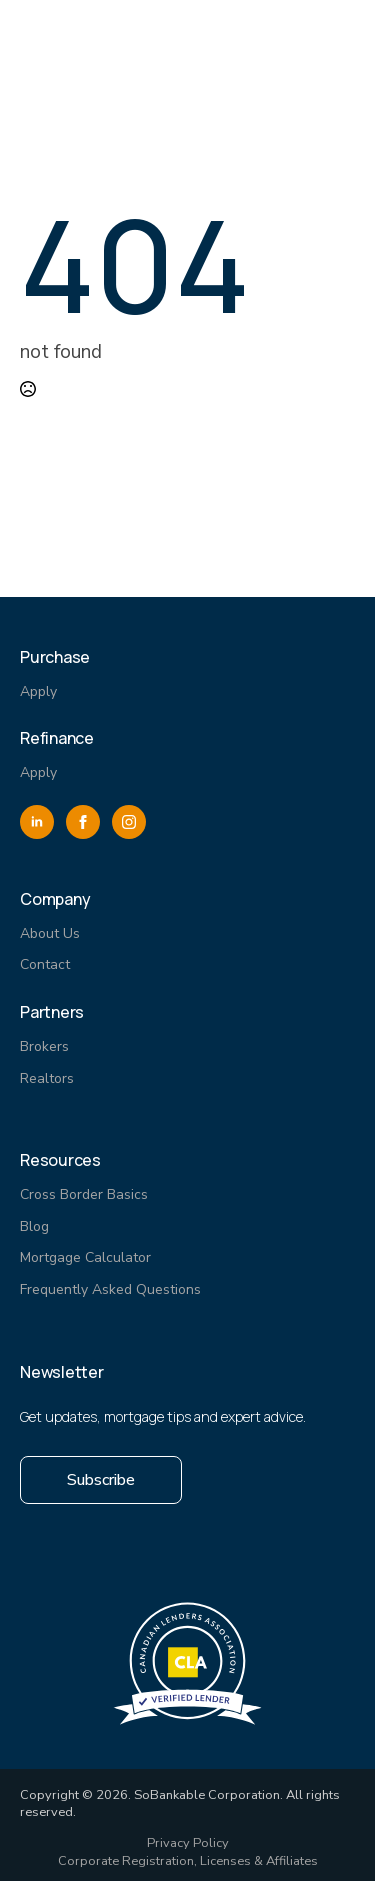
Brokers (44, 1046)
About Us (50, 933)
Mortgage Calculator (85, 1257)
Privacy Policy (188, 1843)
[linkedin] (37, 822)
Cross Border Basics (84, 1194)
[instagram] (129, 822)
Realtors (47, 1078)
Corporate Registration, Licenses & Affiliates (188, 1861)
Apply (38, 691)
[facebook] (83, 822)
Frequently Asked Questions (110, 1289)
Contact (45, 964)
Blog (34, 1226)
